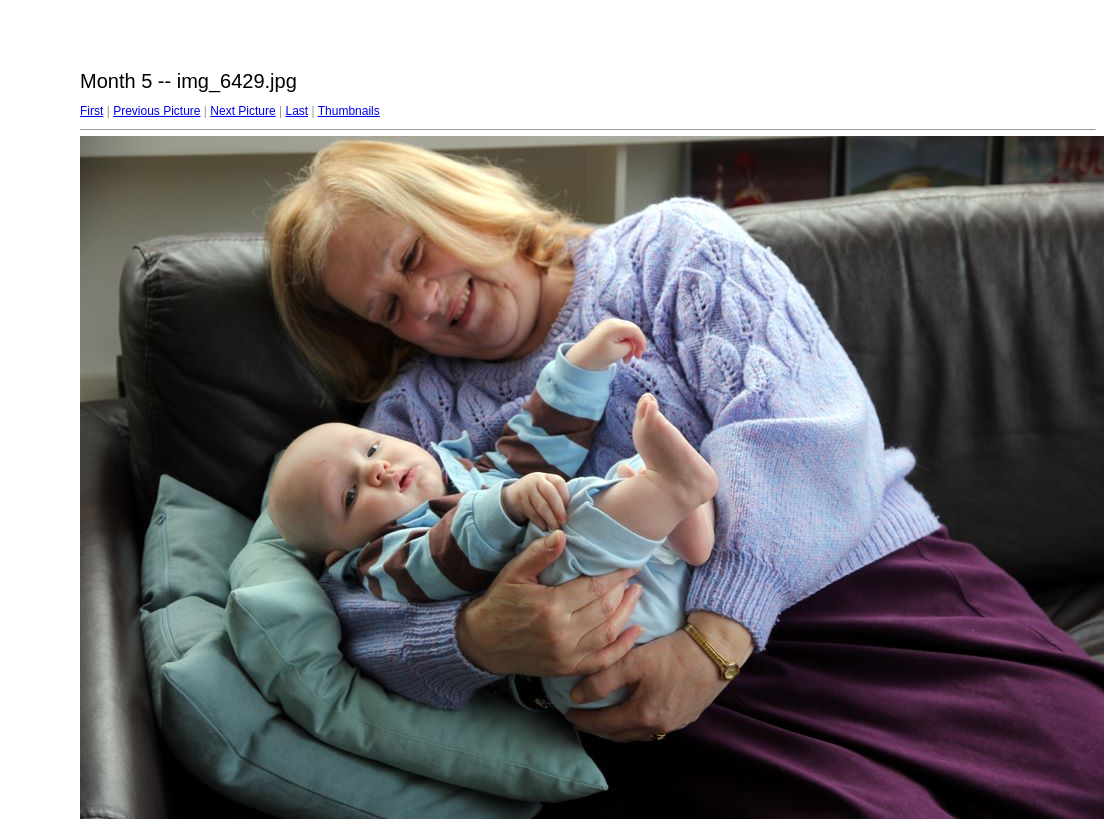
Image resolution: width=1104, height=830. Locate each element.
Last (296, 111)
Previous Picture (156, 111)
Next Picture (242, 111)
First (91, 111)
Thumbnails (349, 111)
